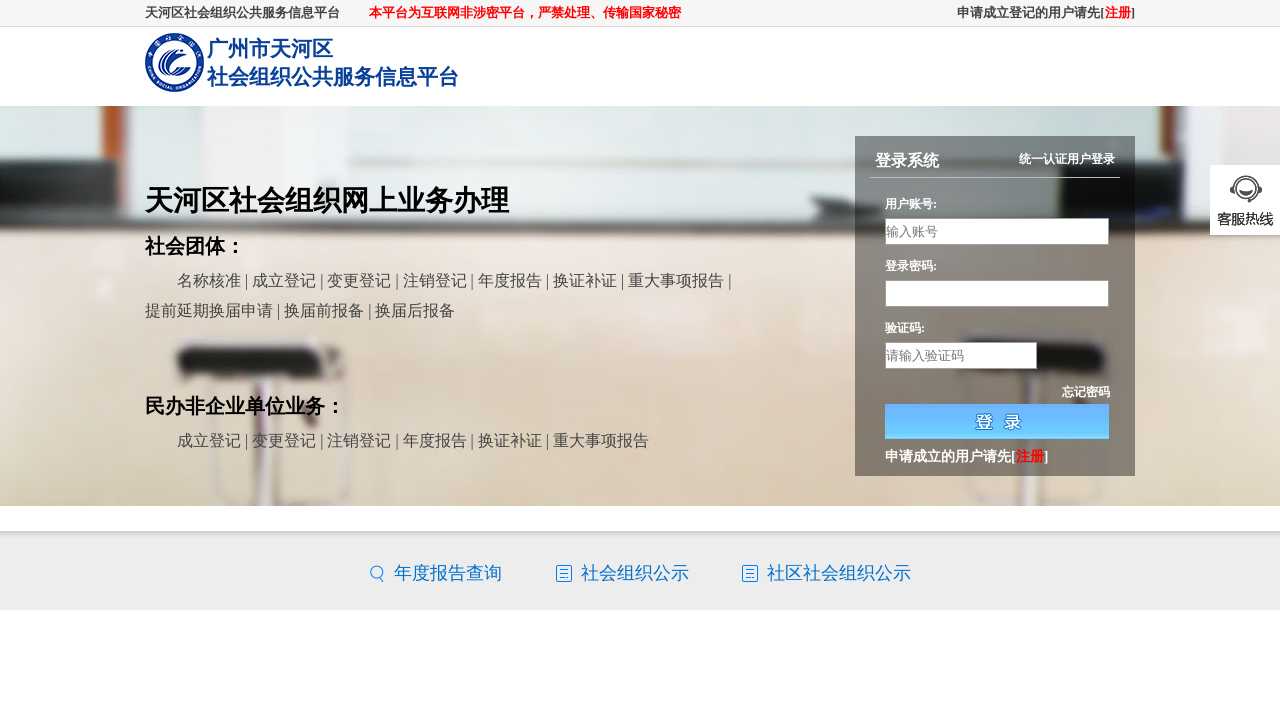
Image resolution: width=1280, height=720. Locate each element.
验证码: (905, 327)
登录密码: (911, 266)
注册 (1118, 12)
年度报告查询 (448, 573)
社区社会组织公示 (839, 573)
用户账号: (911, 204)
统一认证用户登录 (1067, 159)
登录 (997, 421)
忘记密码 (1086, 392)
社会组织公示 (635, 573)
